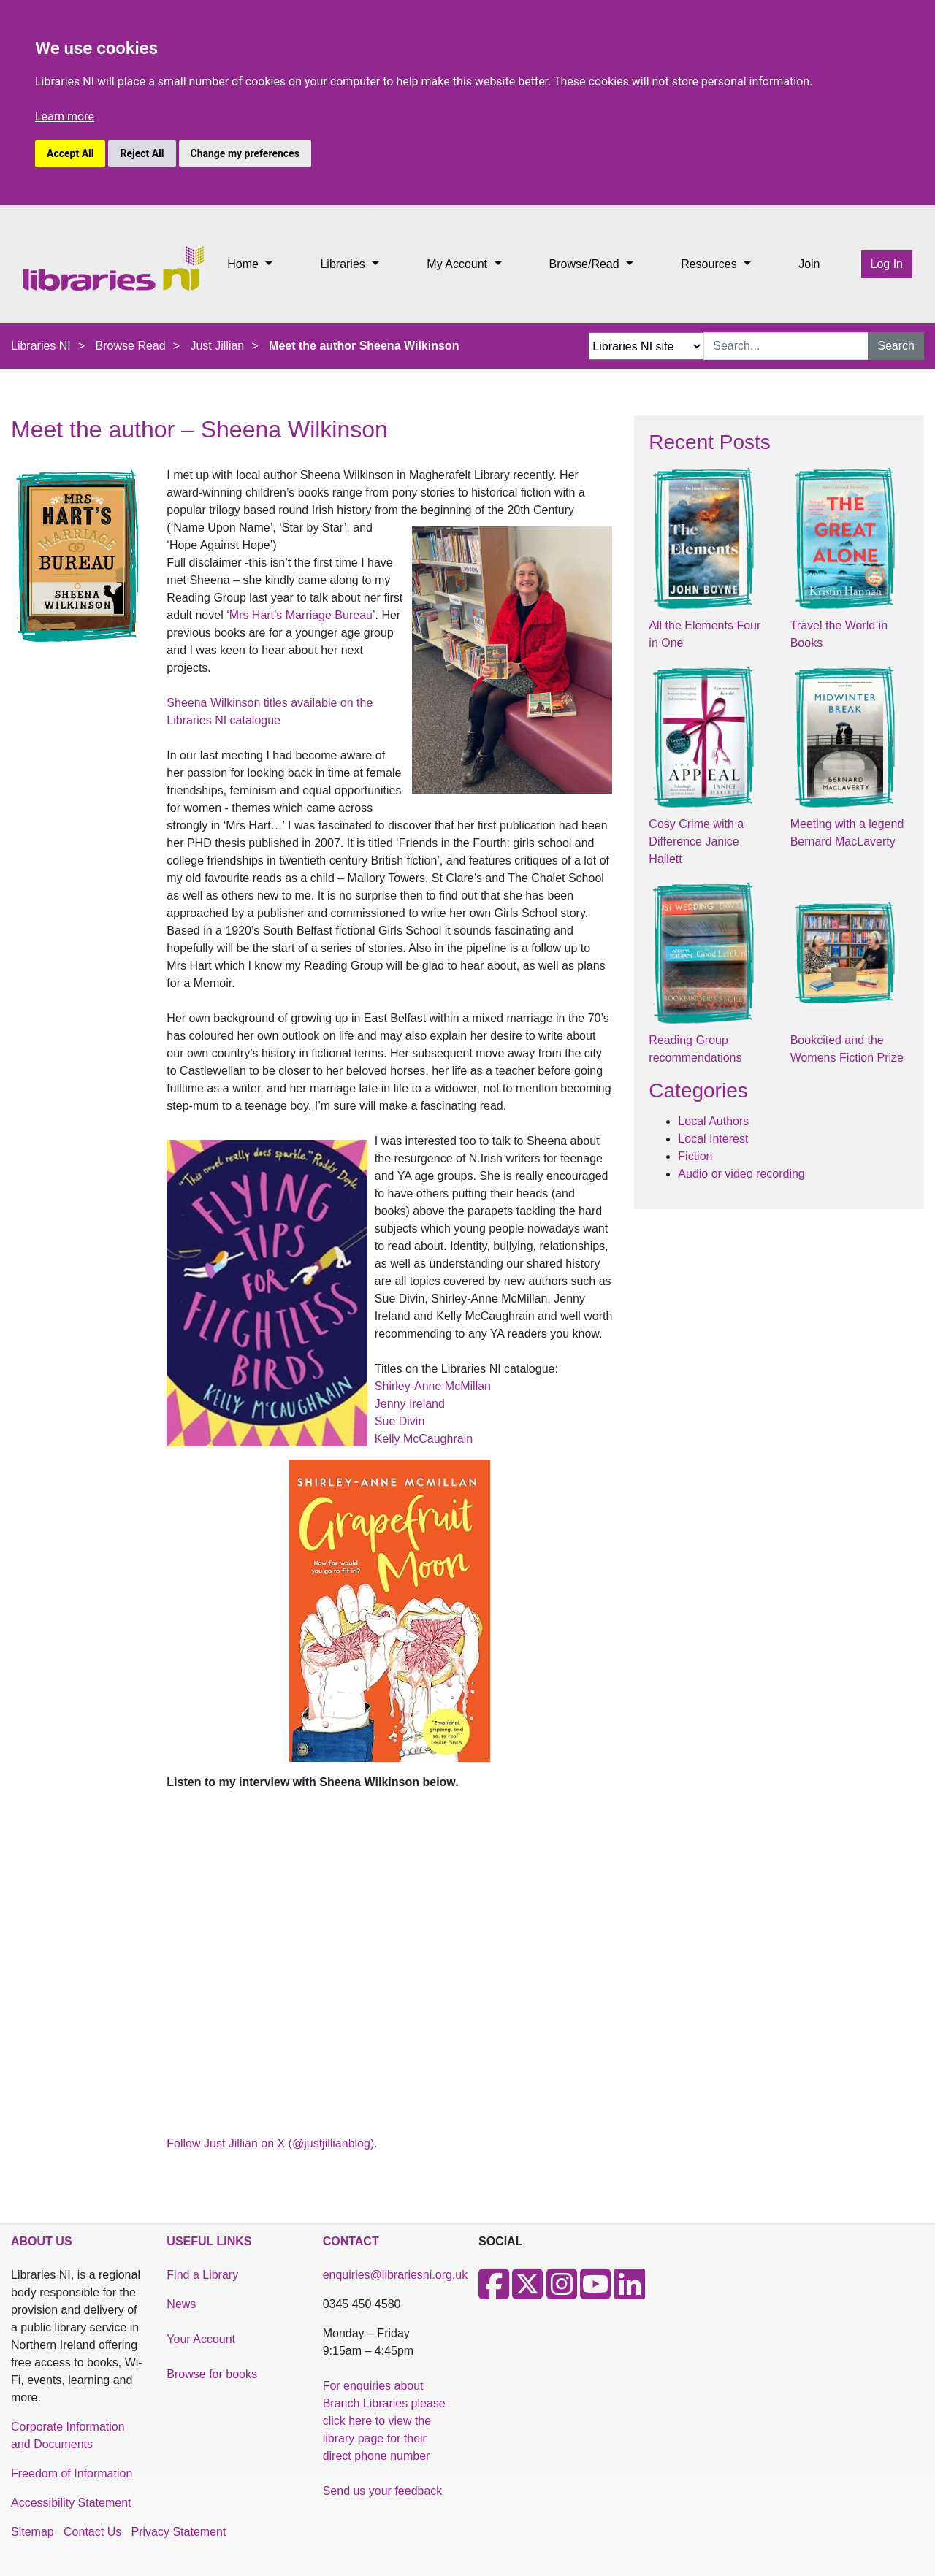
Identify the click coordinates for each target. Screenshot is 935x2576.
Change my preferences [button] (245, 153)
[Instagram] (561, 2293)
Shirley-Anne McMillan (433, 1386)
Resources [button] (710, 264)
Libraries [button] (344, 264)
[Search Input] (786, 346)
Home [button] (244, 264)
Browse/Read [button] (586, 264)
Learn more (64, 116)
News (181, 2304)
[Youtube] (595, 2293)
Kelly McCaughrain (424, 1439)
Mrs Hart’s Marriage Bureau (301, 615)
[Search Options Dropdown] (646, 346)
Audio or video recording (741, 1174)
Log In (887, 264)
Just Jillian (217, 346)
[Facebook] (493, 2293)
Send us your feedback (383, 2491)
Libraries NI (41, 346)
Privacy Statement (178, 2532)
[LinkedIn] (629, 2293)
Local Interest (713, 1138)
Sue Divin (399, 1421)
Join (809, 264)
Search (896, 346)
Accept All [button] (70, 153)
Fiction (695, 1156)
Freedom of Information (71, 2473)
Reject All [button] (142, 153)
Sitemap (32, 2532)
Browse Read (131, 346)
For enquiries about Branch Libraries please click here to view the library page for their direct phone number (384, 2421)
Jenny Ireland (410, 1404)
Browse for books (212, 2374)
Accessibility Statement (71, 2502)
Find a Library (202, 2275)
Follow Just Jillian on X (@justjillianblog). (272, 2143)
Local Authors (713, 1121)
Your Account (201, 2339)
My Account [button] (458, 264)
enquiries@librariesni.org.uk (395, 2275)
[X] (527, 2293)
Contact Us (92, 2532)
